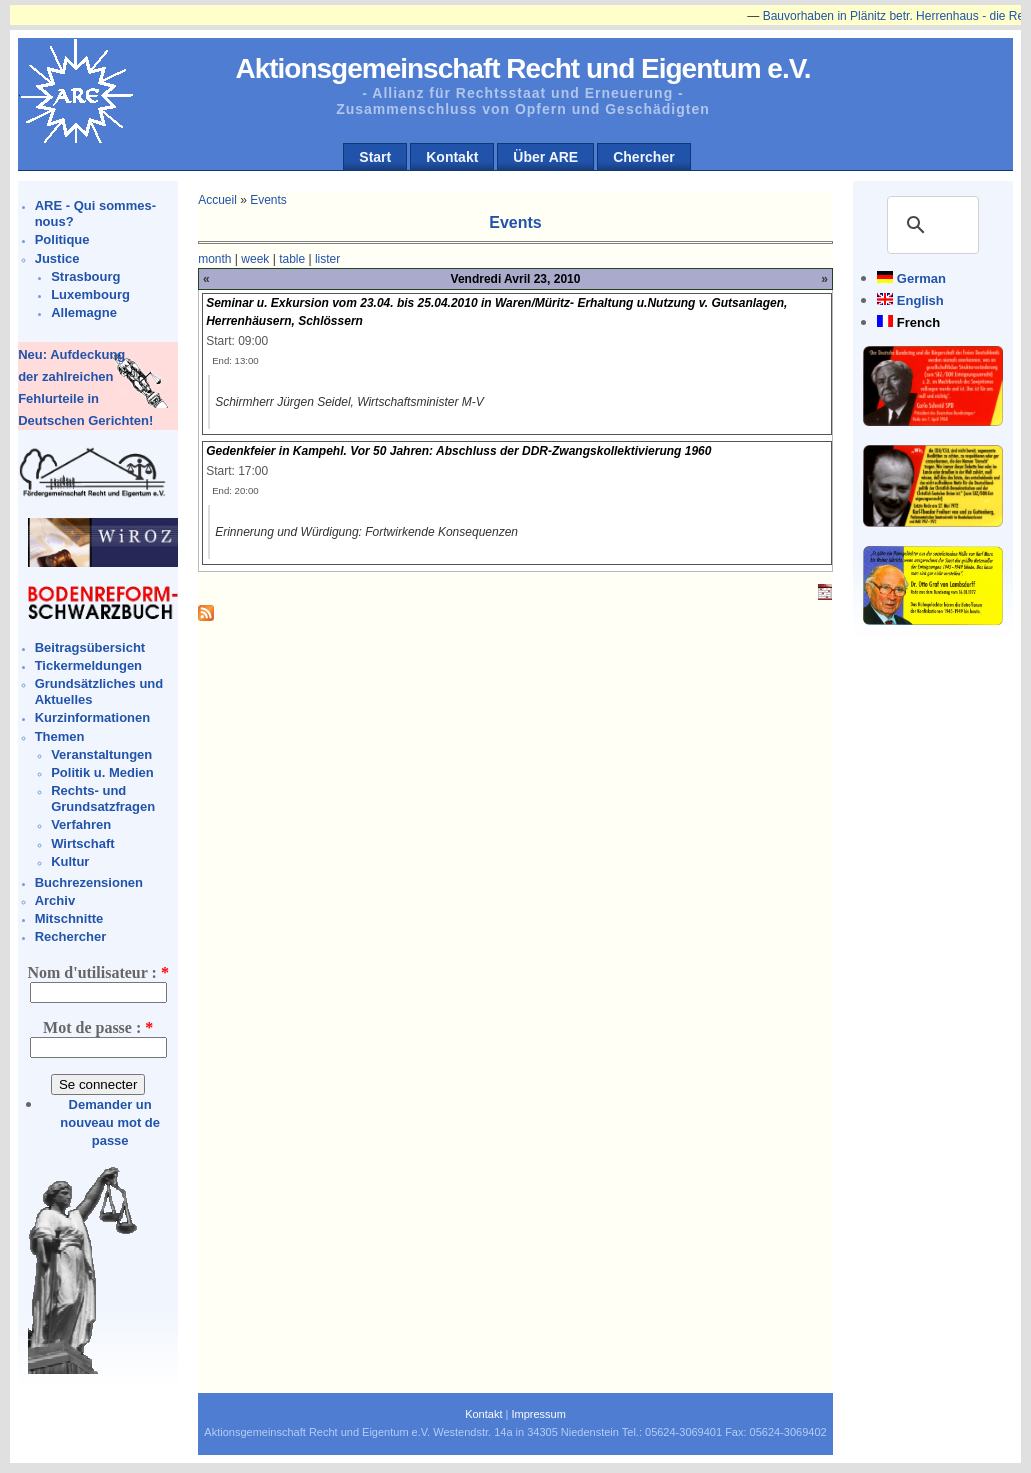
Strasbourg (85, 276)
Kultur (70, 861)
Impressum (538, 1414)
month (214, 259)
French (918, 322)
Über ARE (545, 157)
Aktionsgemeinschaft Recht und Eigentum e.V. (522, 68)
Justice (57, 258)
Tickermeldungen (88, 665)
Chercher (643, 157)
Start (375, 157)
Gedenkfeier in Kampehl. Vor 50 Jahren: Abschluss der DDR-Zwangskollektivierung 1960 (458, 451)
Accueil (217, 200)
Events (268, 200)
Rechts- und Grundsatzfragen (103, 798)
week (255, 259)
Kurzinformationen (93, 717)
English (920, 300)
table (292, 259)
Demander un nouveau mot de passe (110, 1122)
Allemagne (84, 312)
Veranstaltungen (101, 754)
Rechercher (71, 936)
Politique (62, 239)
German (921, 278)
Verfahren (81, 824)
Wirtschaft (82, 843)
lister (327, 259)
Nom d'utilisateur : (97, 972)
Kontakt (452, 157)
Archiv (55, 900)
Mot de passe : (98, 1027)
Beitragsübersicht (90, 647)
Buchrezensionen (89, 882)
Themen (60, 736)
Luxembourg (90, 294)
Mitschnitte (69, 918)
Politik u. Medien (102, 772)
